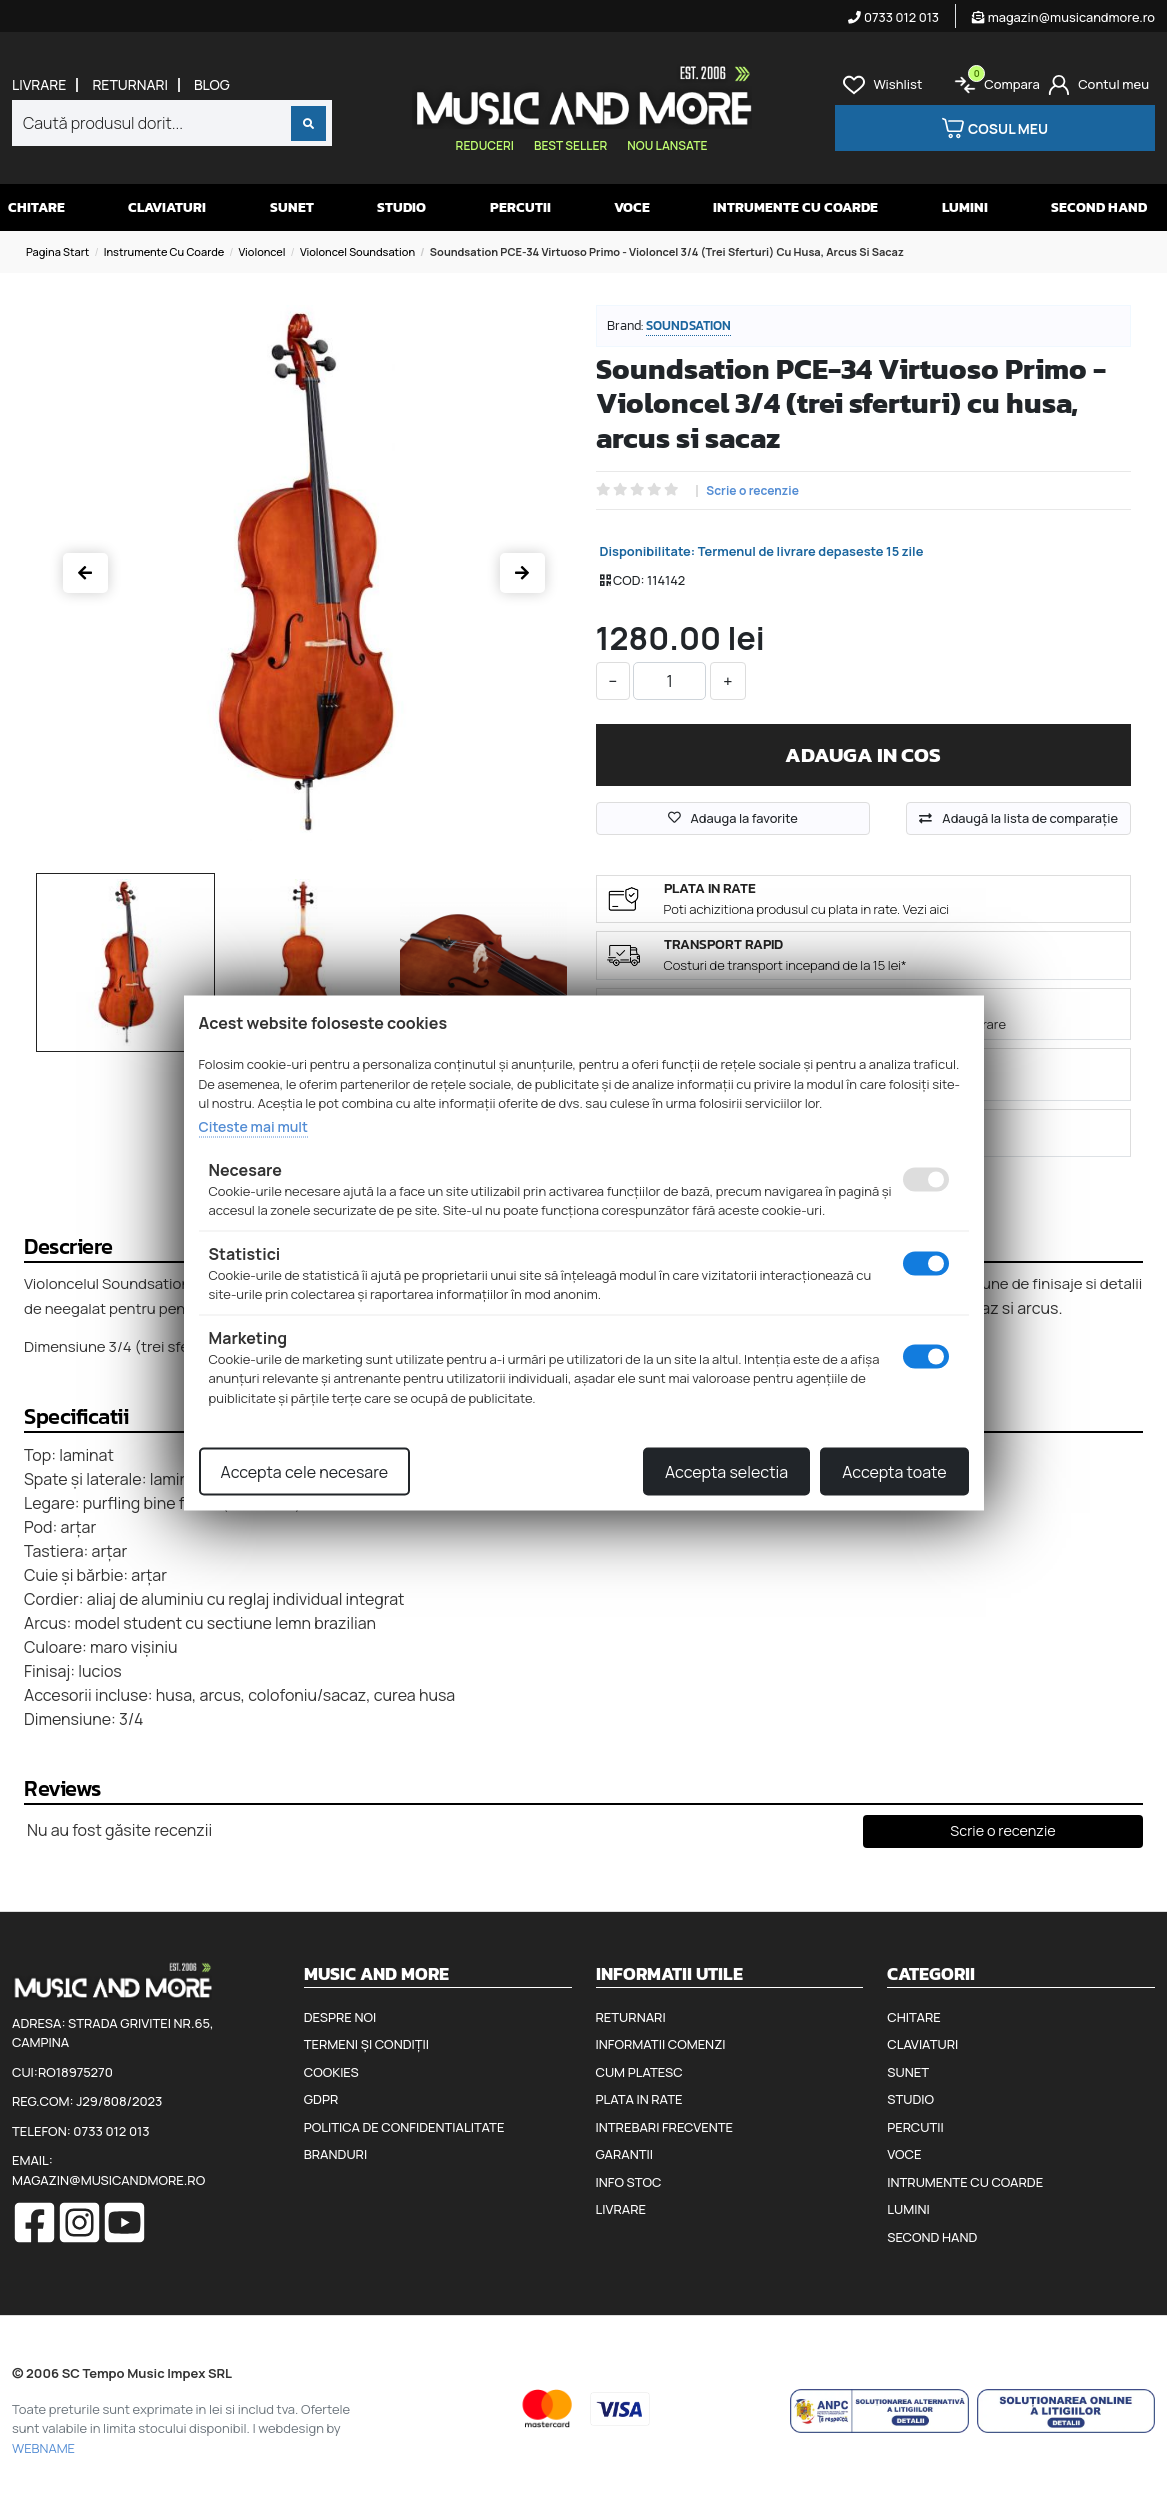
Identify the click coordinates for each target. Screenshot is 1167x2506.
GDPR (321, 2099)
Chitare (36, 207)
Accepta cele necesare (305, 1472)
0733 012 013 (893, 17)
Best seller (570, 145)
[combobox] (172, 123)
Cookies (331, 2072)
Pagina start (57, 251)
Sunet (292, 207)
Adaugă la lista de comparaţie (1030, 818)
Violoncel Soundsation (357, 251)
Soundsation (688, 325)
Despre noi (340, 2017)
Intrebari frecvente (665, 2127)
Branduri (335, 2154)
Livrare (39, 85)
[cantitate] (669, 681)
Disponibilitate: (648, 551)
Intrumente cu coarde (795, 207)
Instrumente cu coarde (164, 251)
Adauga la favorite (733, 818)
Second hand (1099, 207)
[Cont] (1098, 85)
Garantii (624, 2154)
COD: (628, 580)
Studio (401, 207)
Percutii (520, 207)
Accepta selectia (726, 1472)
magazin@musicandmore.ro (1063, 17)
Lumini (965, 207)
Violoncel (262, 251)
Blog (212, 85)
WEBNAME (43, 2448)
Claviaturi (167, 207)
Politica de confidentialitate (404, 2127)
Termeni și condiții (366, 2044)
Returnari (130, 85)
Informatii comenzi (661, 2044)
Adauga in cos (863, 754)
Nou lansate (667, 145)
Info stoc (629, 2182)
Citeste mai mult (253, 1125)
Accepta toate (894, 1472)
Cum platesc (639, 2072)
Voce (632, 207)
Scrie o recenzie (752, 491)
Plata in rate (639, 2099)
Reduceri (485, 145)
